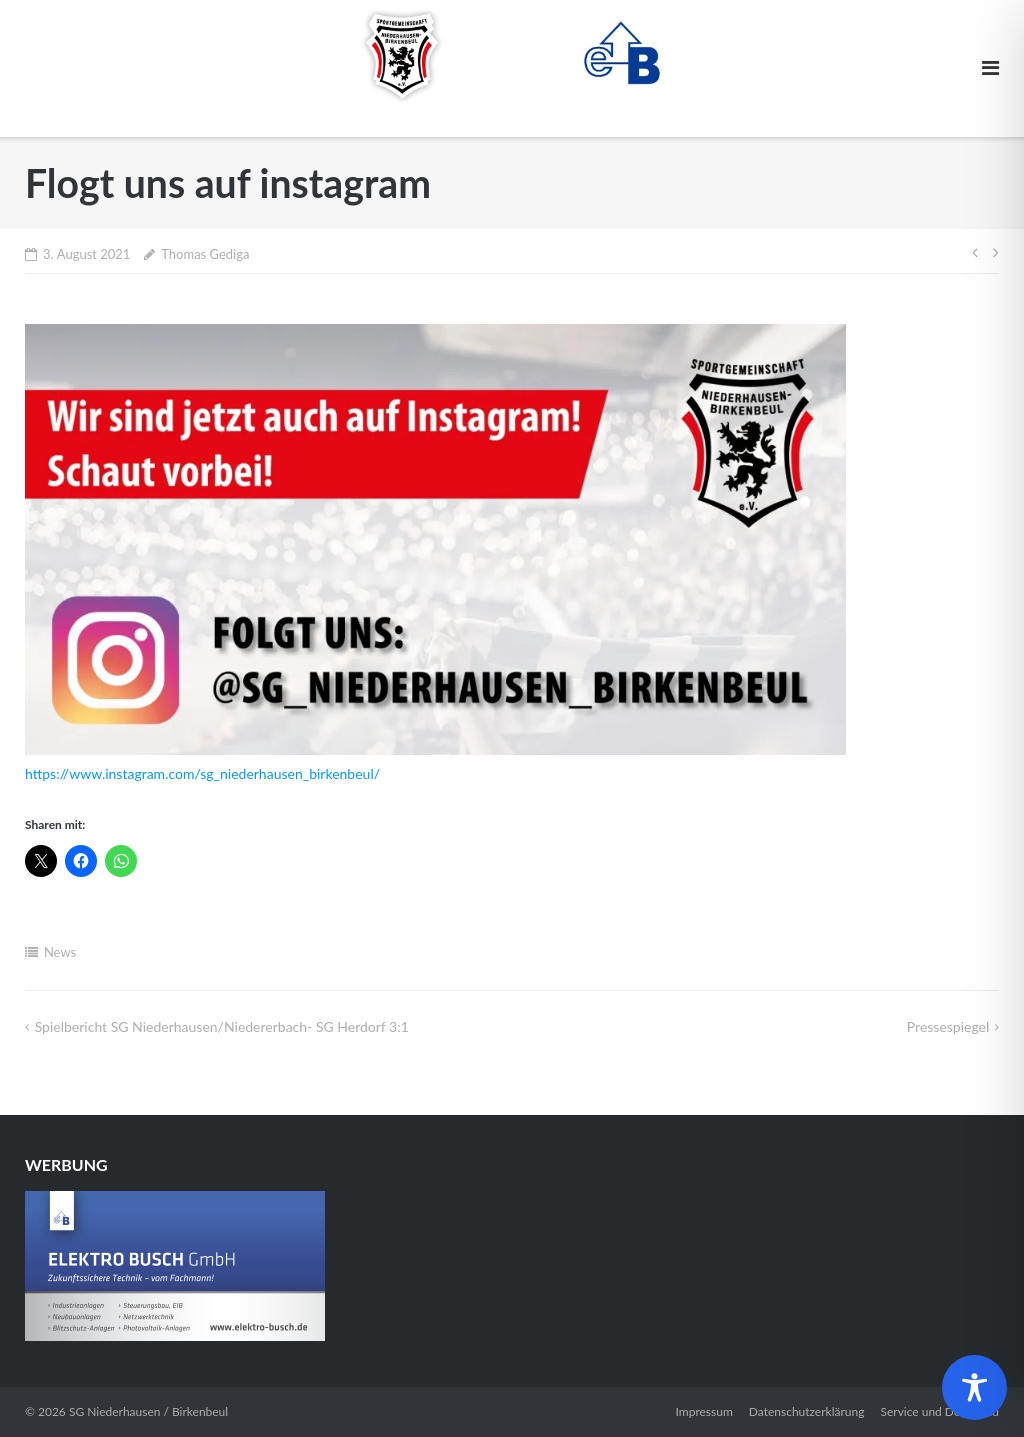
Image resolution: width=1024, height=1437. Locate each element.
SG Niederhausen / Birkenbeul (148, 1411)
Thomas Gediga (205, 254)
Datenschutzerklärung (807, 1411)
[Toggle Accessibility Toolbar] (974, 1387)
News (60, 952)
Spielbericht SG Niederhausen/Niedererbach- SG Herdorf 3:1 (222, 1026)
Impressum (704, 1411)
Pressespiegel (948, 1026)
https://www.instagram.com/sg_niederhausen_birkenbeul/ (202, 773)
